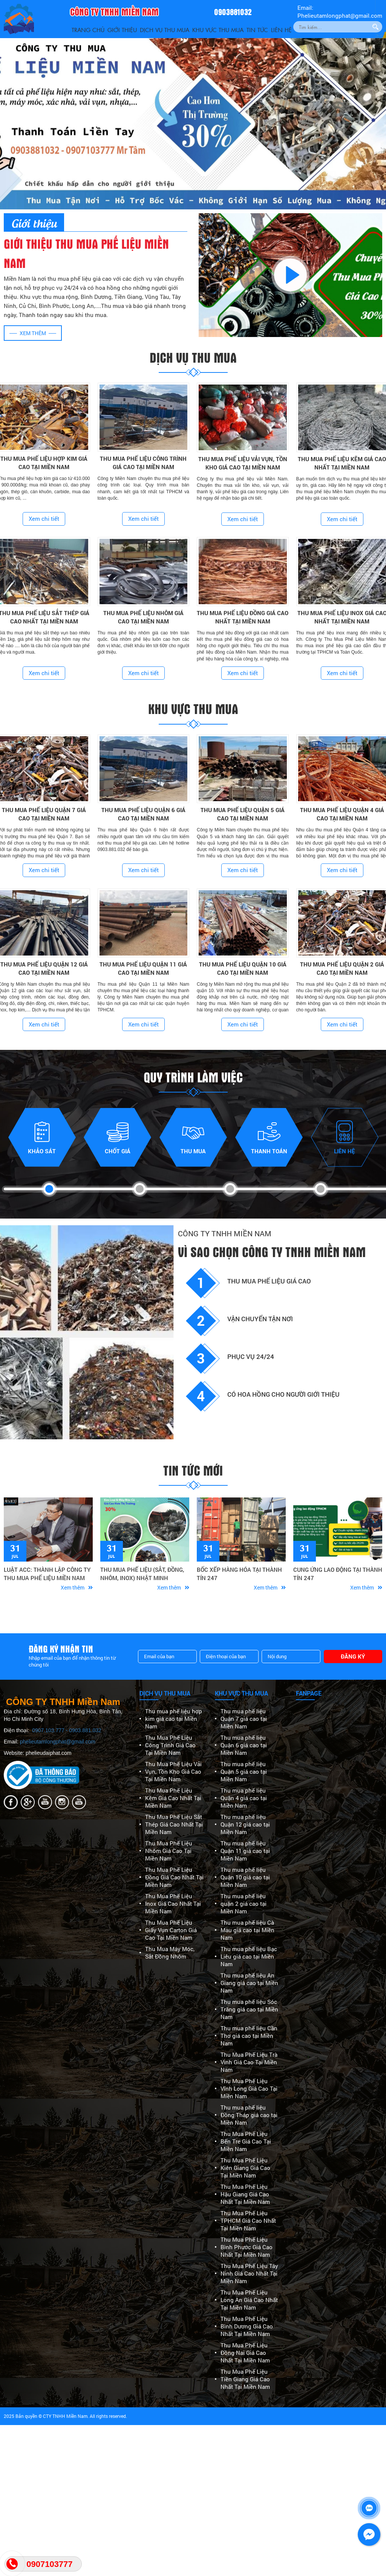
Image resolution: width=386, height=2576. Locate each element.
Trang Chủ (88, 30)
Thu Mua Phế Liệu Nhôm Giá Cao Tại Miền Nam (168, 1850)
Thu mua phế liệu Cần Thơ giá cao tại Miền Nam (249, 2035)
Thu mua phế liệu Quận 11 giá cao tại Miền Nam (245, 1850)
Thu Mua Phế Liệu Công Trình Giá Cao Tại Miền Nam (170, 1745)
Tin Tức (257, 30)
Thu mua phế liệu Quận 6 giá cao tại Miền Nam (244, 1745)
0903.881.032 (85, 1730)
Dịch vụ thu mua (164, 30)
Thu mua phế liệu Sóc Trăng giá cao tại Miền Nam (249, 2009)
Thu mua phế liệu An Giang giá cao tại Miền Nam (249, 1982)
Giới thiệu (122, 30)
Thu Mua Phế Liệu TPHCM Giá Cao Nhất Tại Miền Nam (248, 2220)
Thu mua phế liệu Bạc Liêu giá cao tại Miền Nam (249, 1956)
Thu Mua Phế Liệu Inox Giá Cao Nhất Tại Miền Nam (173, 1903)
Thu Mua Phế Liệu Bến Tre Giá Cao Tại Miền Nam (246, 2141)
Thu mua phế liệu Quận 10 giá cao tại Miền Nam (245, 1877)
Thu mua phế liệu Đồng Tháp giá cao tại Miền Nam (249, 2115)
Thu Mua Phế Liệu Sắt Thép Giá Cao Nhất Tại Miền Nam (174, 1824)
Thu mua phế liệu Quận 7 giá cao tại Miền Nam (244, 1718)
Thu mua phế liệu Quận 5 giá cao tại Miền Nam (244, 1771)
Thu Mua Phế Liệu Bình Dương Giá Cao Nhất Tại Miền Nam (247, 2326)
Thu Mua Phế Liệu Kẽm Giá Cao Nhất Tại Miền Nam (173, 1798)
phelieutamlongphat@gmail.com (57, 1742)
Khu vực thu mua (218, 30)
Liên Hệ (281, 30)
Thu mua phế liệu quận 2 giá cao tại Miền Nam (244, 1903)
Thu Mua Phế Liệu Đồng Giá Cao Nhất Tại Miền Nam (174, 1877)
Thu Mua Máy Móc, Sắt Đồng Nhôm (170, 1952)
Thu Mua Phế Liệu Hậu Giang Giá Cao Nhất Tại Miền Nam (245, 2194)
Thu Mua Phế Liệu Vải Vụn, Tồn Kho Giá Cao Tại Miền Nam (173, 1771)
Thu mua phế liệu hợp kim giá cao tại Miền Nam (173, 1718)
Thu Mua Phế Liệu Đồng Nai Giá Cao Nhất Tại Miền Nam (245, 2352)
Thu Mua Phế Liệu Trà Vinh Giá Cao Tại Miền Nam (249, 2062)
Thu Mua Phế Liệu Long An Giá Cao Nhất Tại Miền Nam (249, 2299)
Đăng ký (353, 1656)
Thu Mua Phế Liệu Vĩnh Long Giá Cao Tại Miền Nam (249, 2088)
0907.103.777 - (50, 1730)
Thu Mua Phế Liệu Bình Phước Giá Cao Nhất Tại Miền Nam (247, 2247)
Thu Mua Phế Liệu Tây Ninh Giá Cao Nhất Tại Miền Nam (249, 2273)
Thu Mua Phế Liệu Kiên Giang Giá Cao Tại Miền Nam (245, 2167)
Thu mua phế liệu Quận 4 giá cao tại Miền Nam (244, 1798)
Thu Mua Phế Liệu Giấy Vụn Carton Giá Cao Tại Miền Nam (171, 1930)
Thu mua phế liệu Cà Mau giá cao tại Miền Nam (247, 1930)
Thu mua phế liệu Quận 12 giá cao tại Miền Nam (245, 1824)
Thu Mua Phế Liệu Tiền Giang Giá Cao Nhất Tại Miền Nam (245, 2379)
